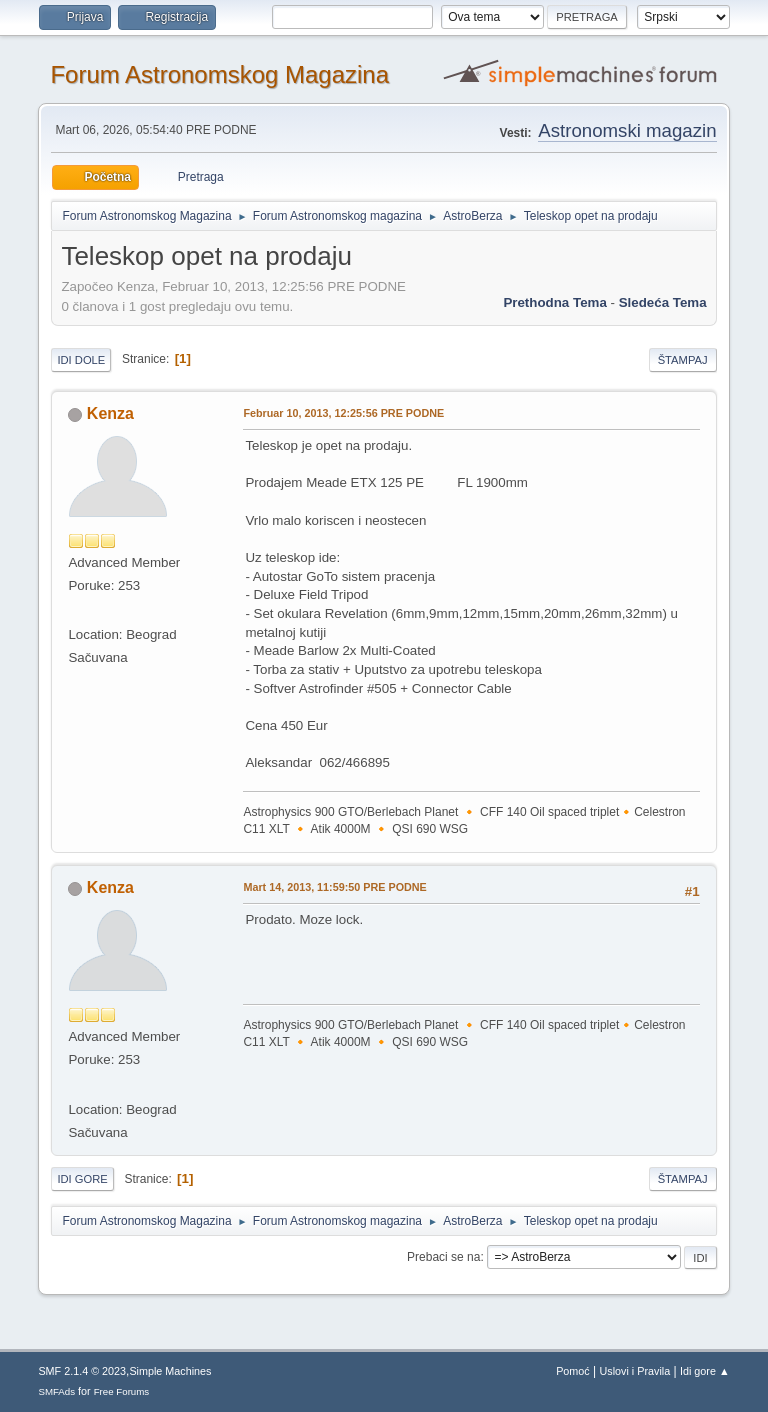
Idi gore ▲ (705, 1371)
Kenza (110, 413)
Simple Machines (170, 1371)
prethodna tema (554, 302)
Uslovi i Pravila (634, 1371)
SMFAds (56, 1391)
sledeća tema (663, 302)
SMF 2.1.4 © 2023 (82, 1371)
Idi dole (81, 360)
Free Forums (122, 1391)
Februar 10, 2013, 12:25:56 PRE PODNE (343, 413)
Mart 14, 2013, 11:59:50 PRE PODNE (334, 887)
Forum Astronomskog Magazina (219, 74)
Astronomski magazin (627, 130)
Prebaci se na (443, 1257)
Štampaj (683, 360)
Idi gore (82, 1179)
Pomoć (573, 1371)
